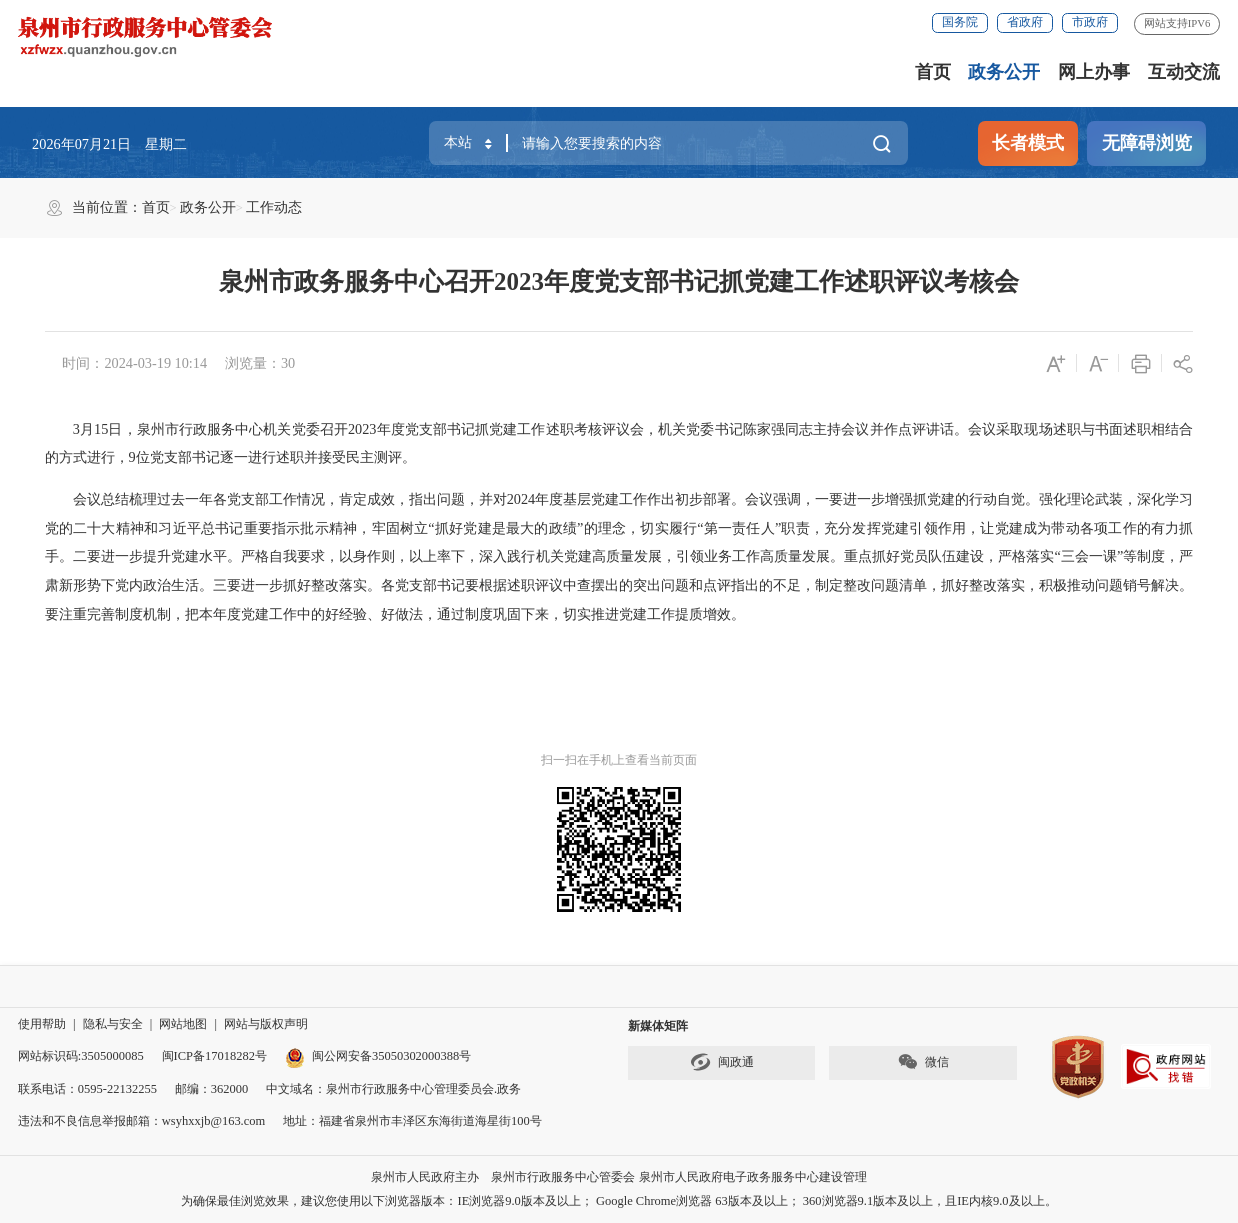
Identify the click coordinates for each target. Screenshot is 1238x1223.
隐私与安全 (113, 1024)
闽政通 (722, 1062)
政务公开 (1004, 72)
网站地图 (183, 1024)
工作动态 (274, 207)
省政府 (1025, 22)
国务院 (960, 22)
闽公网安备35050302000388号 (378, 1056)
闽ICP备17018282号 (214, 1056)
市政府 (1090, 22)
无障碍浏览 (1147, 143)
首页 (933, 72)
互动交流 (1184, 72)
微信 (923, 1062)
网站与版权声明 (266, 1024)
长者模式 (1028, 143)
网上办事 (1094, 72)
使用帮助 (42, 1024)
